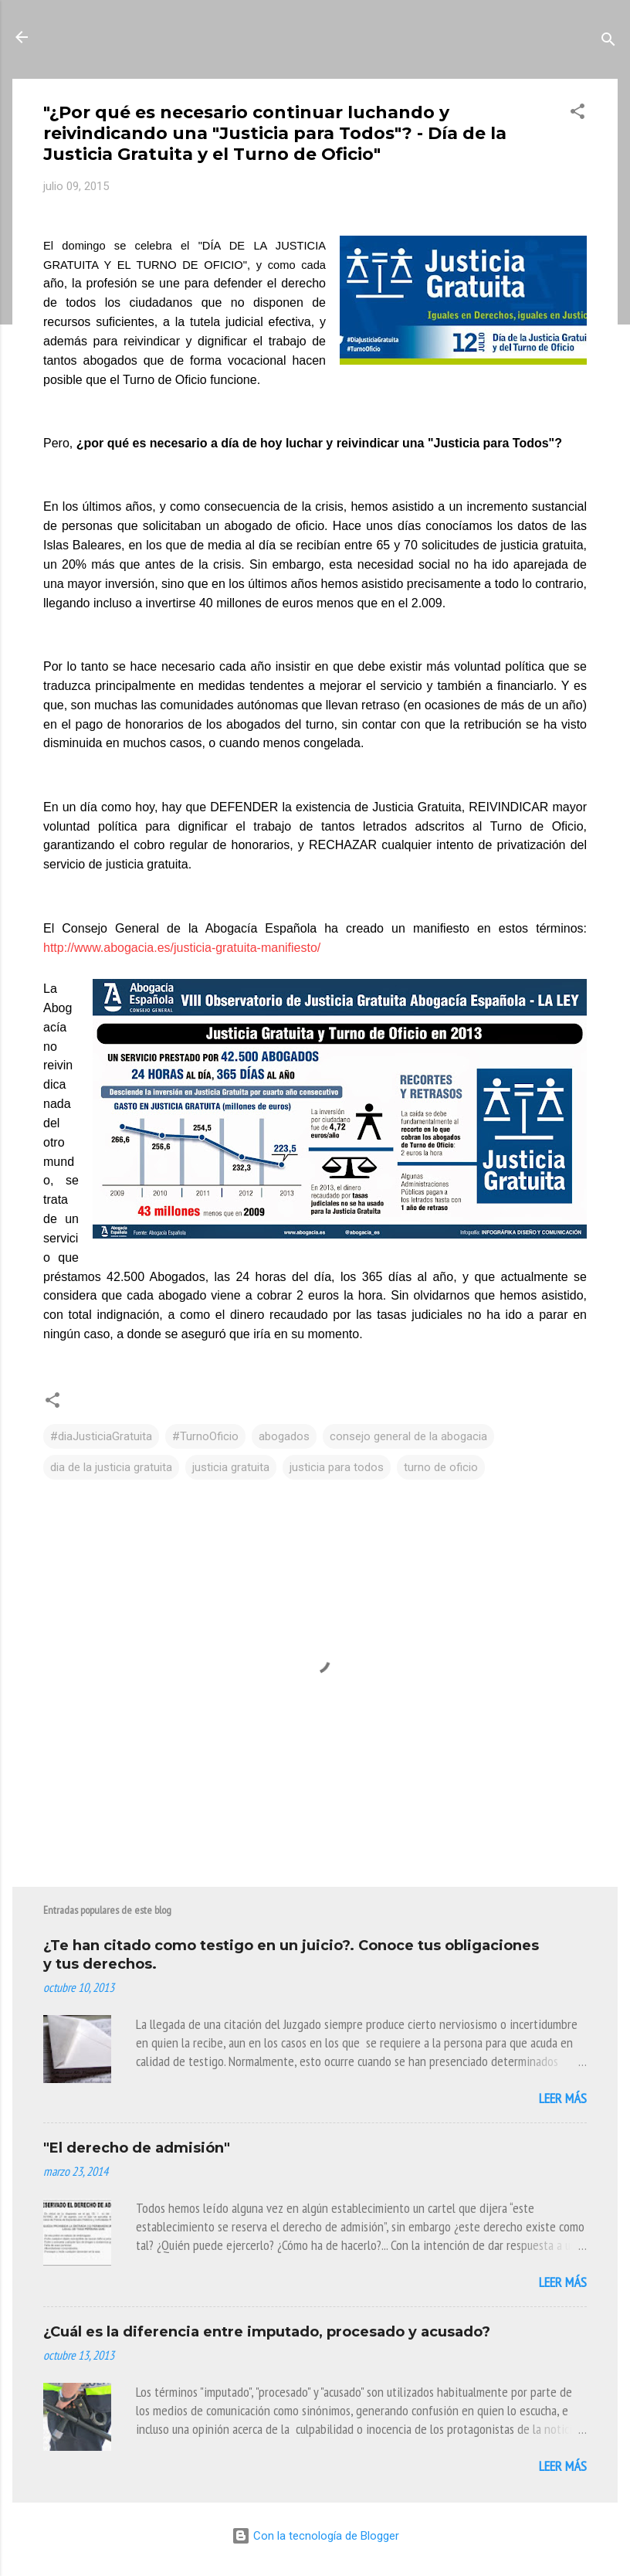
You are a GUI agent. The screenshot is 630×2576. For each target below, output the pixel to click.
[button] (577, 114)
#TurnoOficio (205, 1436)
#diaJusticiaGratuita (101, 1436)
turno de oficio (441, 1467)
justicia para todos (337, 1467)
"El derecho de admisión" (136, 2147)
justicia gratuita (230, 1467)
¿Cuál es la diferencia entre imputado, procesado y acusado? (266, 2331)
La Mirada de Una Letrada (157, 37)
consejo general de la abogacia (408, 1436)
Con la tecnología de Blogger (315, 2536)
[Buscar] (608, 42)
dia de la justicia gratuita (111, 1467)
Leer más (563, 2098)
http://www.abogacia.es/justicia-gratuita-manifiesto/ (181, 947)
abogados (284, 1436)
